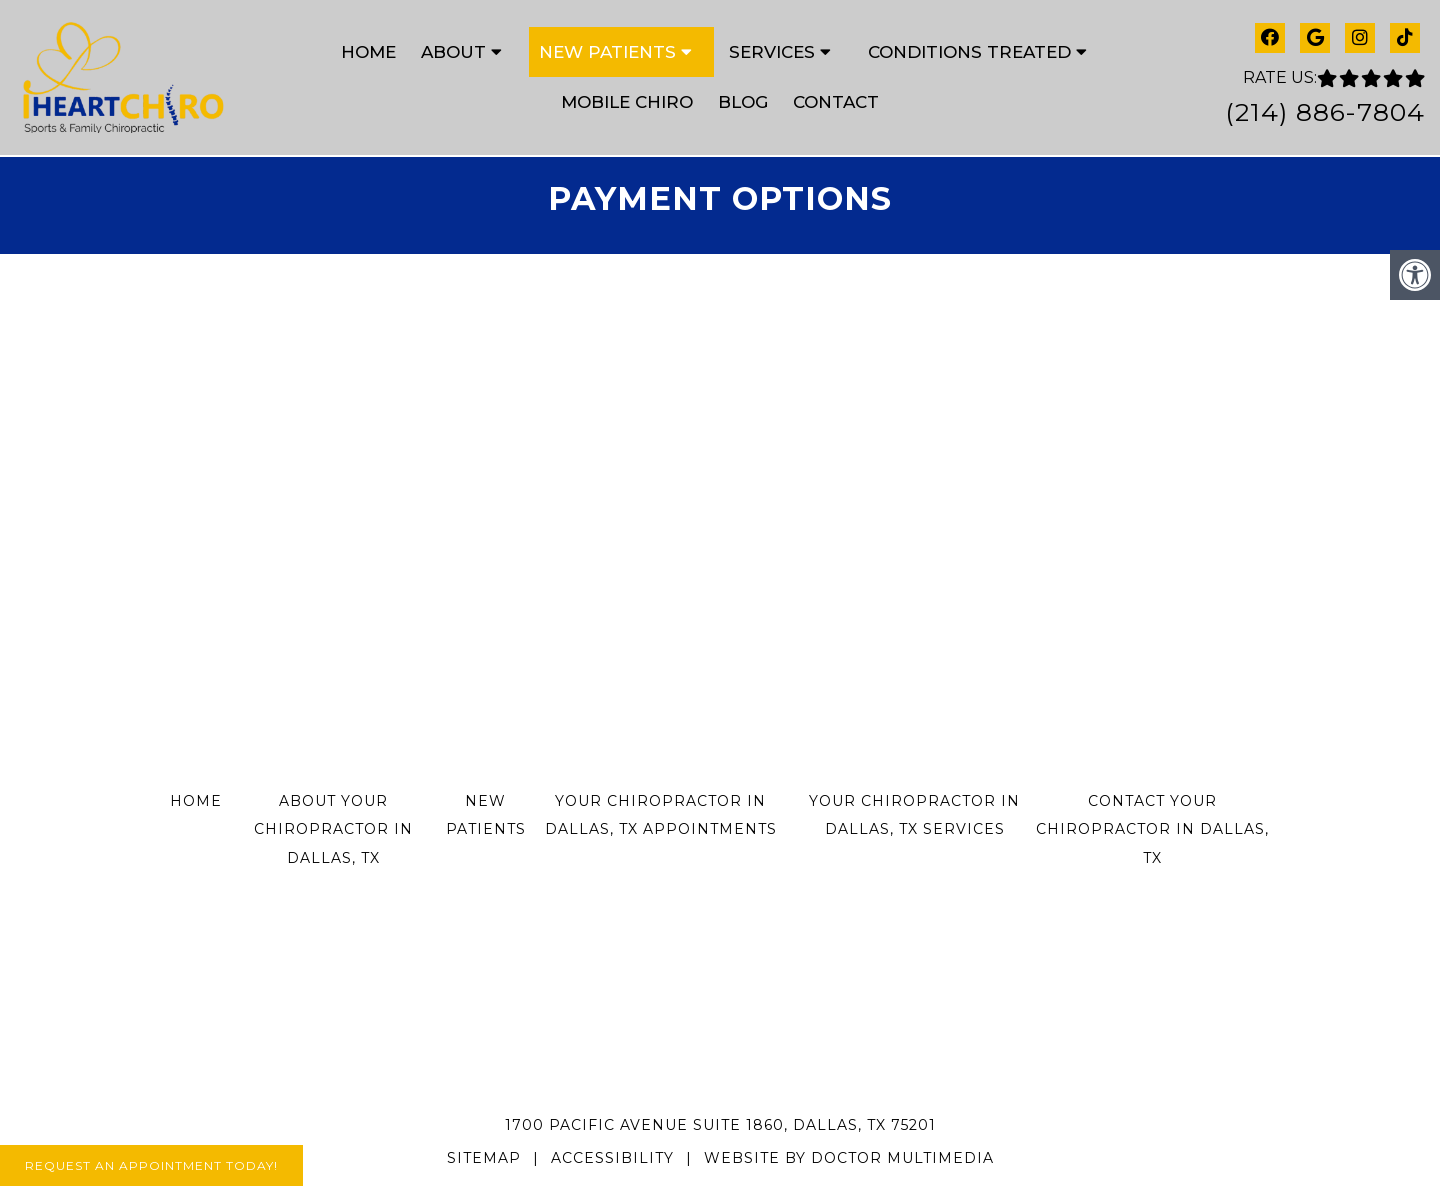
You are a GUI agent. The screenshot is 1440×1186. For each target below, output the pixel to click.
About (453, 52)
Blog (743, 102)
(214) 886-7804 (1325, 112)
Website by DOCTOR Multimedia (849, 1158)
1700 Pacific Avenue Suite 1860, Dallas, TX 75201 (720, 1125)
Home (368, 52)
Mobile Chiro (627, 102)
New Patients (607, 52)
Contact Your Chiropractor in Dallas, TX (1152, 830)
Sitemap (484, 1158)
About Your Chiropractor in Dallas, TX (333, 830)
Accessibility (612, 1158)
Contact (836, 102)
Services (772, 52)
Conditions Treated (969, 52)
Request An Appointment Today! (151, 1165)
